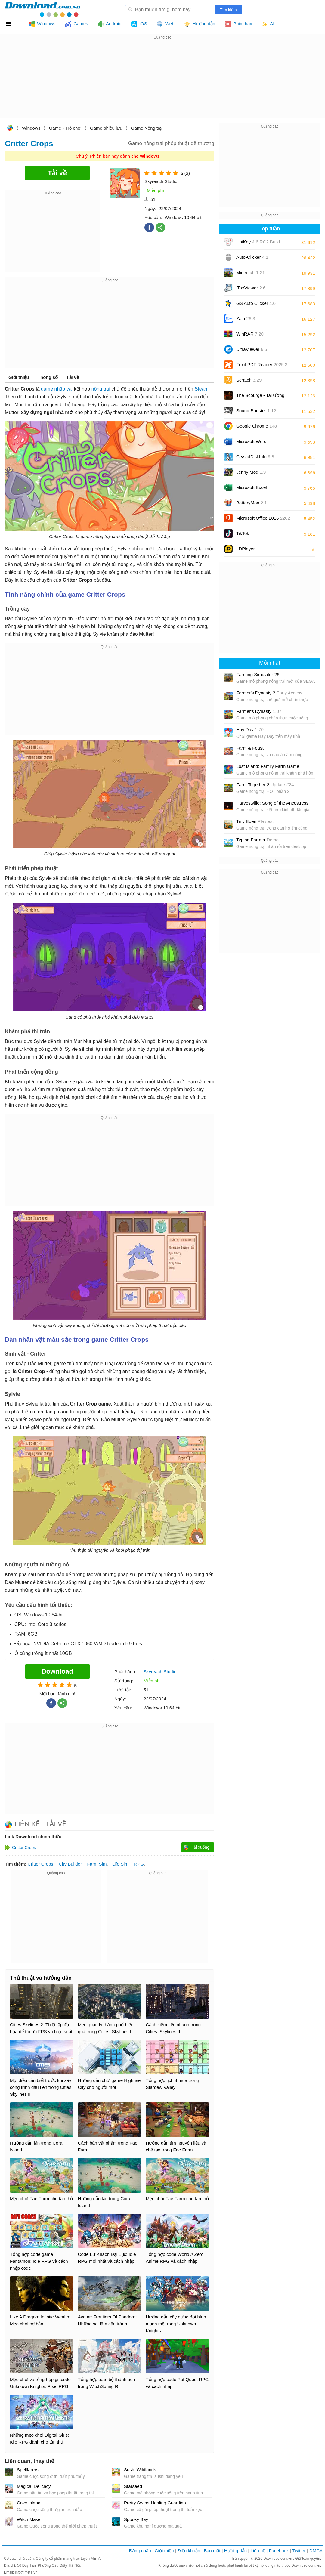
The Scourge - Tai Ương (260, 395)
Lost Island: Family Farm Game (267, 766)
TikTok (242, 533)
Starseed (133, 2486)
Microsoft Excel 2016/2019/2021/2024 (258, 489)
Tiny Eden (255, 821)
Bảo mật (212, 2550)
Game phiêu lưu (106, 128)
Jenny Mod (251, 472)
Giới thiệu (18, 377)
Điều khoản (189, 2550)
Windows (31, 128)
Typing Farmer (257, 839)
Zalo (245, 318)
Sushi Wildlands (140, 2469)
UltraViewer (251, 349)
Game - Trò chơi (65, 128)
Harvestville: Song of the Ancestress (272, 803)
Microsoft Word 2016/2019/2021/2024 (258, 443)
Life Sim (120, 1863)
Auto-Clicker (252, 257)
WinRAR (250, 333)
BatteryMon (251, 502)
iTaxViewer (250, 287)
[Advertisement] (162, 83)
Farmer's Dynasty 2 (269, 692)
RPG (139, 1863)
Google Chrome (256, 425)
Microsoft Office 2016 (263, 520)
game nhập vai (57, 388)
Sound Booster (256, 410)
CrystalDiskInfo (255, 456)
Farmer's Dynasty (258, 711)
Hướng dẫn (235, 2550)
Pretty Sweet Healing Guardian (155, 2502)
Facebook (279, 2550)
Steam (202, 388)
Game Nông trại (147, 128)
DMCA (316, 2550)
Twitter (298, 2550)
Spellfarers (28, 2469)
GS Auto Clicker (256, 303)
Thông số (48, 377)
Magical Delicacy (34, 2486)
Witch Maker (29, 2519)
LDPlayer (245, 548)
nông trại (100, 388)
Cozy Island (28, 2502)
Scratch (249, 379)
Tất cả (12, 24)
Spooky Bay (136, 2519)
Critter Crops (40, 1863)
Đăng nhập (140, 2550)
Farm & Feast (250, 747)
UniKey (258, 244)
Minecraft (250, 272)
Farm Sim (97, 1863)
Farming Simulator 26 (257, 674)
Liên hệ (257, 2550)
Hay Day (250, 729)
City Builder (70, 1863)
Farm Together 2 (265, 784)
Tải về (72, 377)
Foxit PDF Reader (261, 364)
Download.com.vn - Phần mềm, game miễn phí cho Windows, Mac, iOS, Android (42, 9)
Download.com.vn (10, 128)
